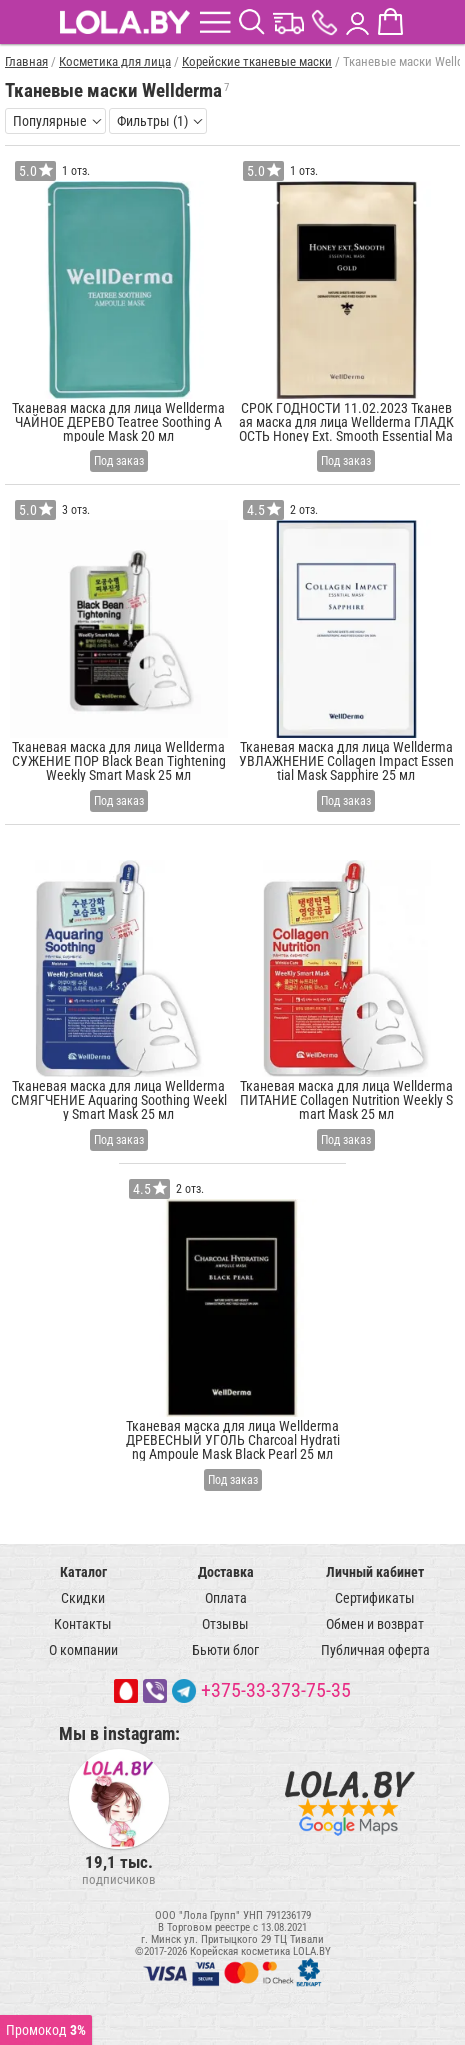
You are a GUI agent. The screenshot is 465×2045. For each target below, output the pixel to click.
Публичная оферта (375, 1650)
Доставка (226, 1572)
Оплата (226, 1598)
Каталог (83, 1572)
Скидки (83, 1598)
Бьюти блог (225, 1650)
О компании (83, 1650)
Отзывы (225, 1624)
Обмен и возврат (375, 1624)
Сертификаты (375, 1598)
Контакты (83, 1624)
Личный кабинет (375, 1572)
